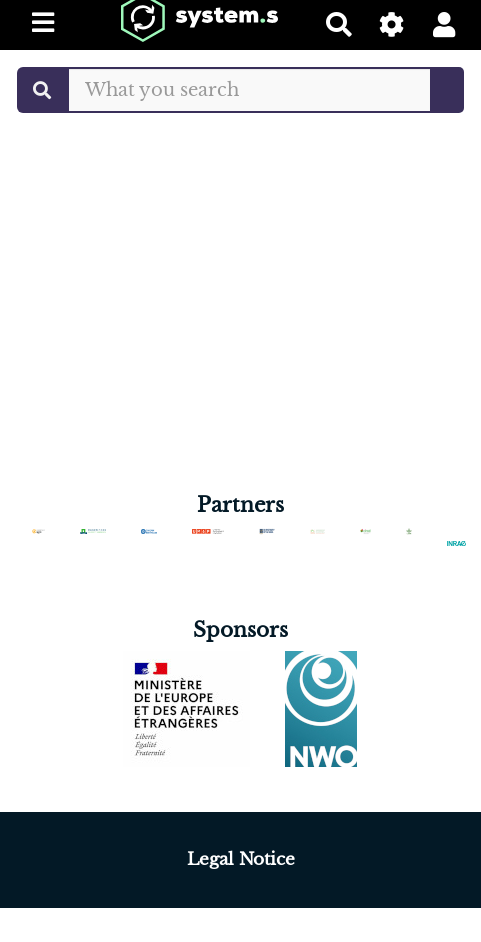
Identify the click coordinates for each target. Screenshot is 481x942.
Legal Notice (241, 859)
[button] (444, 24)
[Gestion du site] (392, 24)
